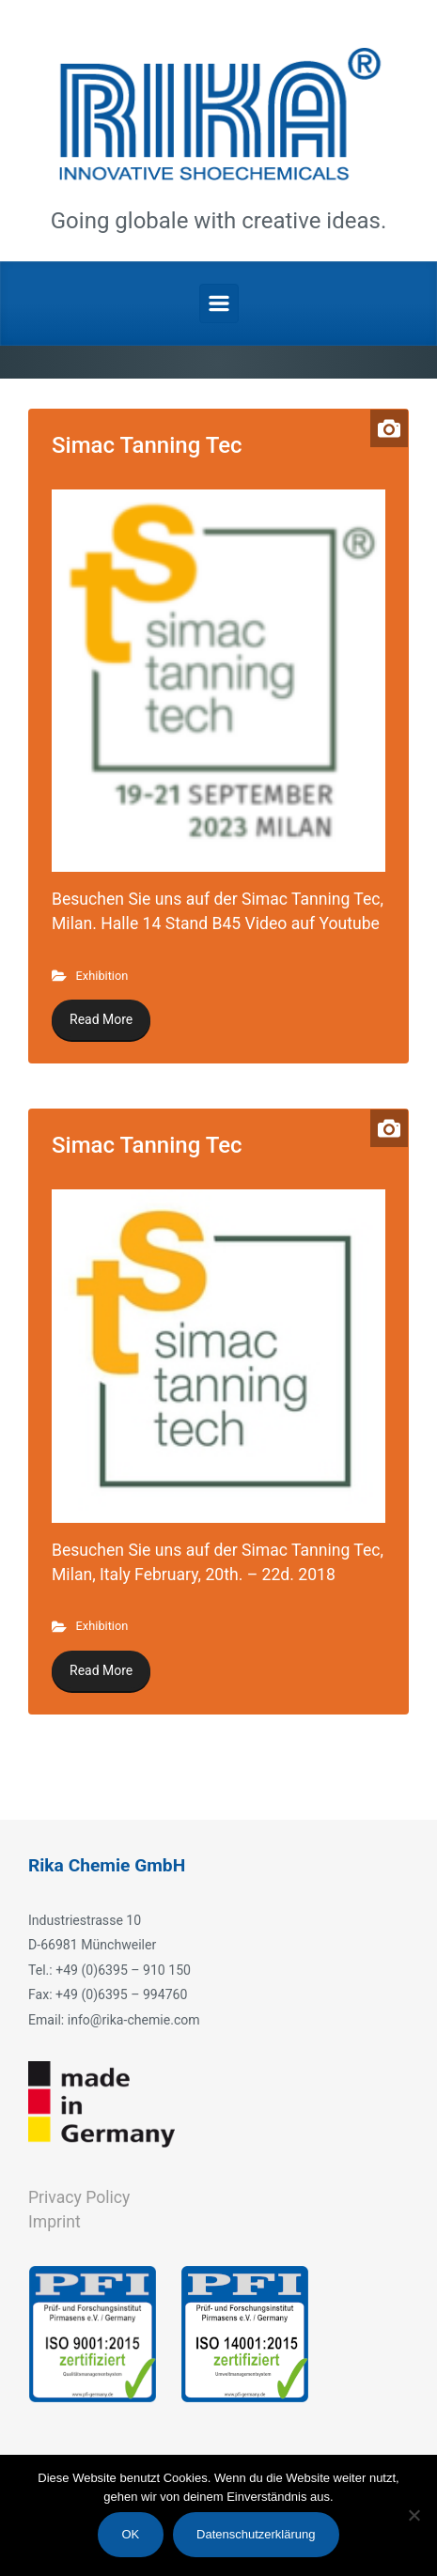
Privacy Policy (79, 2197)
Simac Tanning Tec (147, 445)
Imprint (54, 2221)
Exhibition (102, 976)
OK (130, 2534)
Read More (101, 1019)
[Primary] (219, 303)
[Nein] (413, 2515)
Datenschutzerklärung (255, 2534)
